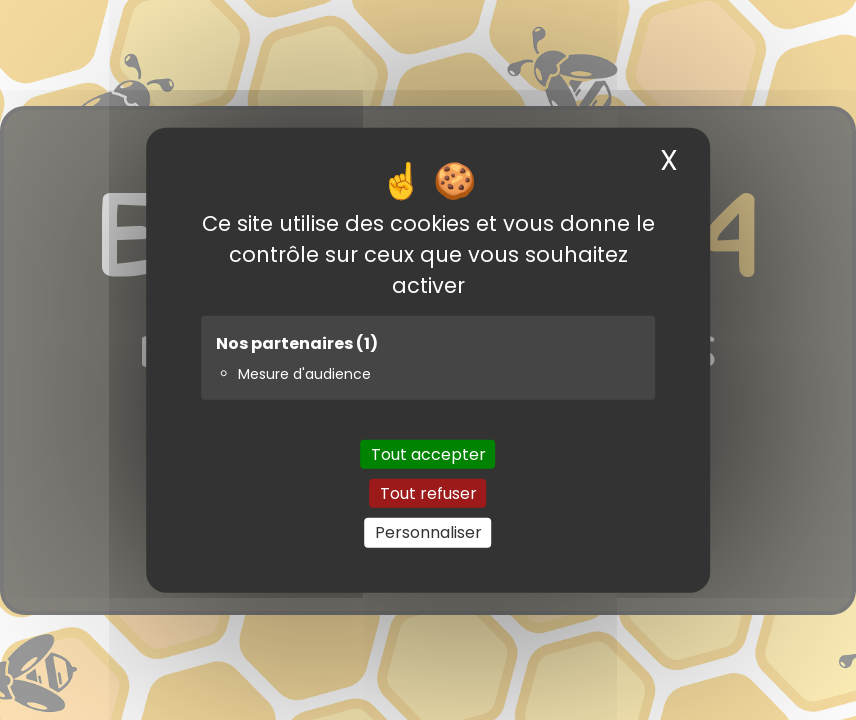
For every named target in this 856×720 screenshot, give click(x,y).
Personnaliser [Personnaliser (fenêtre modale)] (428, 532)
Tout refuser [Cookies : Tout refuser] (428, 493)
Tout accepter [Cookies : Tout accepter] (428, 454)
